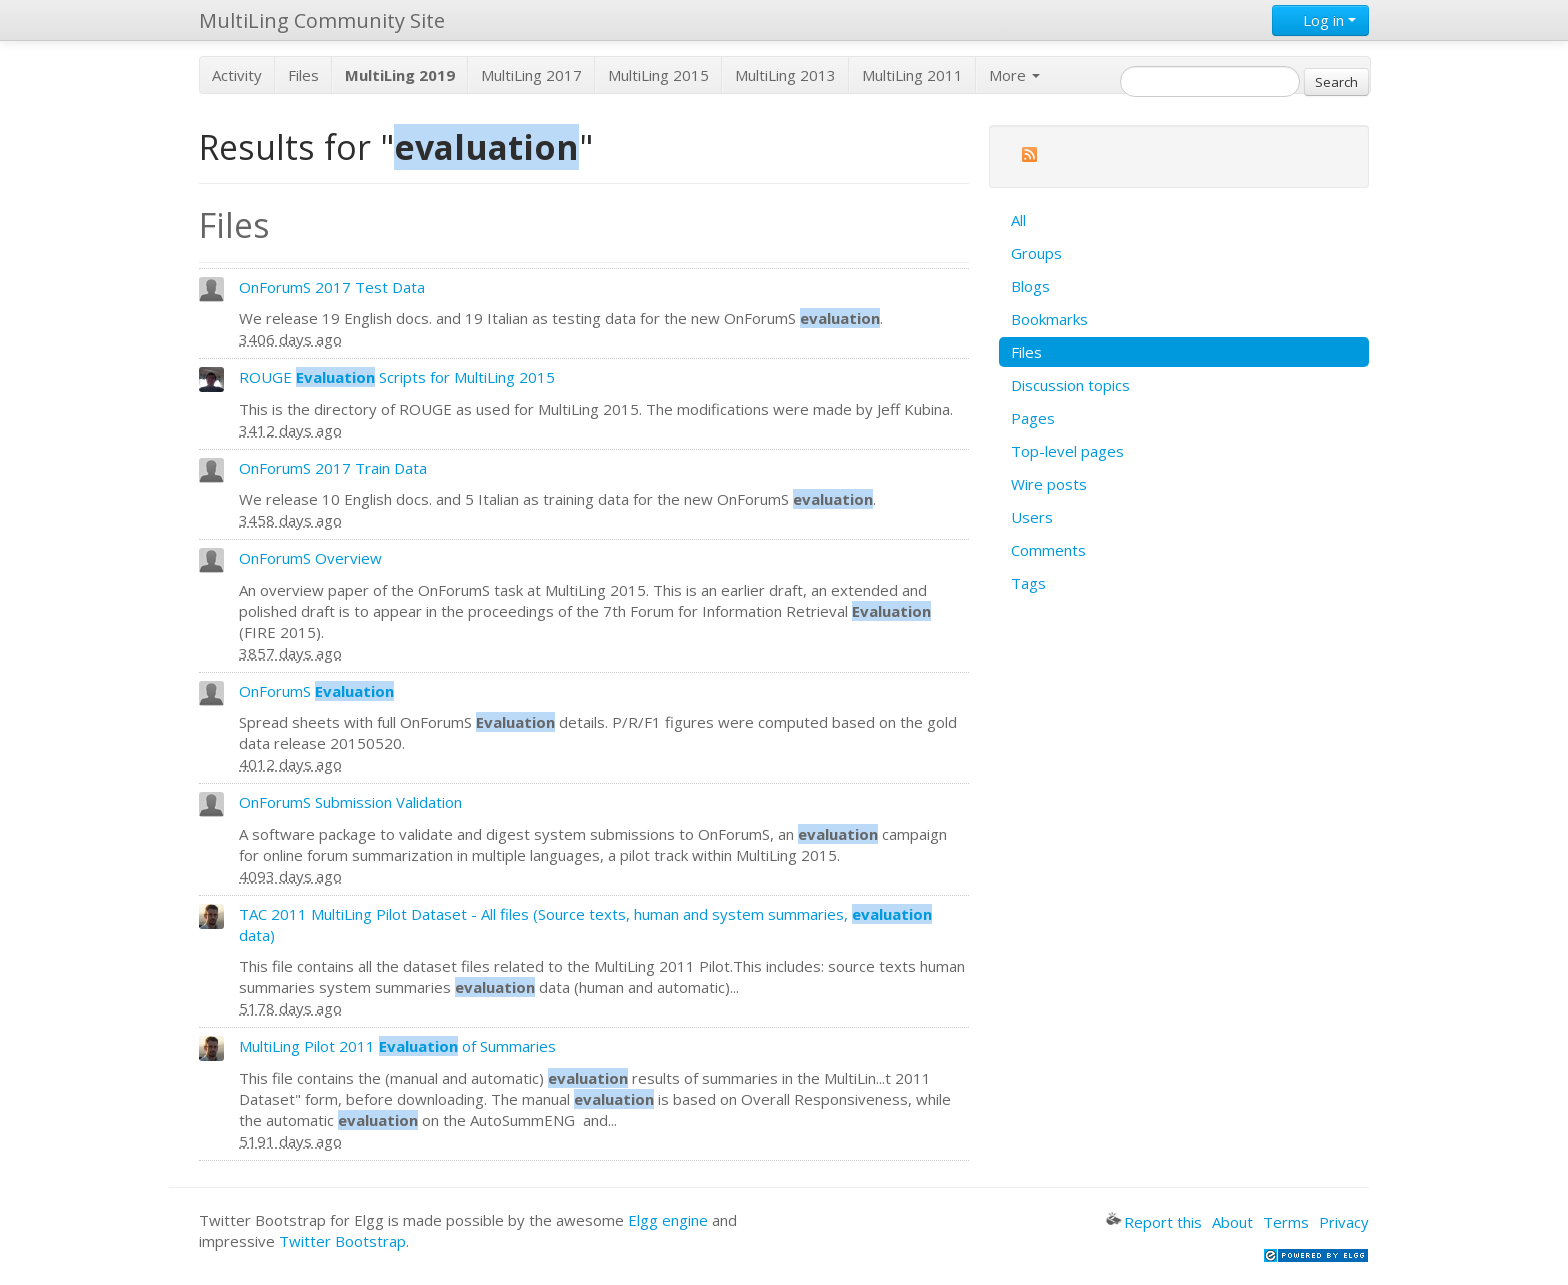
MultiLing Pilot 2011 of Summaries (397, 1046)
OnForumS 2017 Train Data (333, 468)
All (1018, 220)
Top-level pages (1067, 451)
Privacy (1344, 1222)
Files (303, 75)
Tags (1028, 583)
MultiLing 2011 (912, 75)
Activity (237, 75)
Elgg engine (668, 1220)
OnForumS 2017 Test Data (332, 287)
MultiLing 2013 (785, 75)
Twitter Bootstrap (342, 1241)
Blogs (1030, 286)
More (1014, 75)
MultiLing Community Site (322, 20)
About (1232, 1222)
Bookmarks (1049, 319)
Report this (1154, 1222)
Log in (1320, 20)
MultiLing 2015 (658, 75)
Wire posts (1049, 484)
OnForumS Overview (310, 558)
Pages (1033, 418)
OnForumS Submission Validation (350, 802)
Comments (1048, 550)
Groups (1036, 253)
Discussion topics (1070, 385)
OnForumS (316, 691)
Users (1032, 517)
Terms (1286, 1222)
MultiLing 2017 (531, 75)
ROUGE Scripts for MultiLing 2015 (397, 377)
